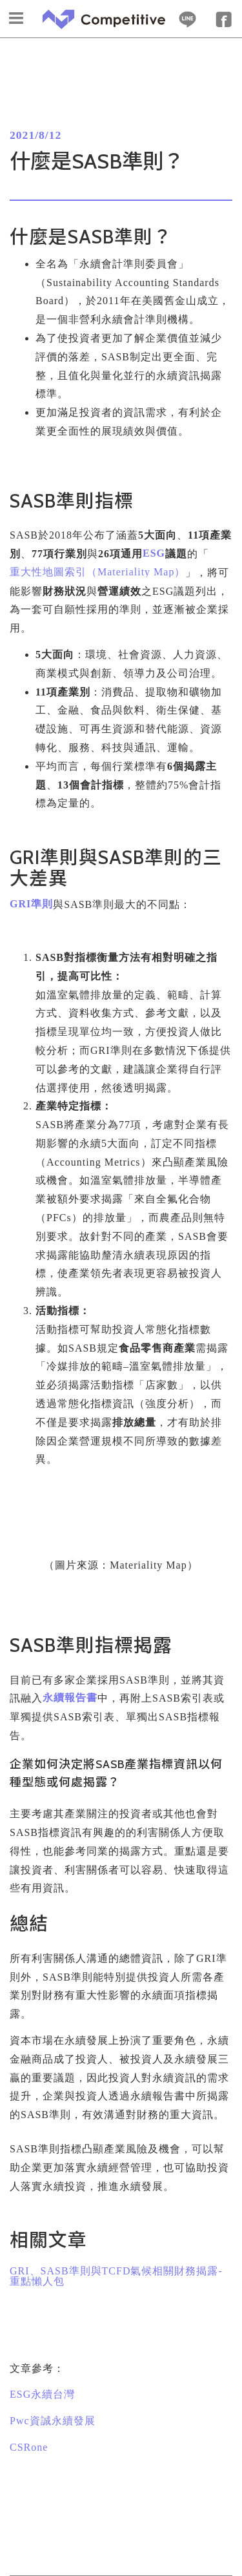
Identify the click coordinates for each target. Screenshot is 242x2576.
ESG (154, 553)
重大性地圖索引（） (97, 572)
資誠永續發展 (53, 2421)
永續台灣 (42, 2394)
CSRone (29, 2447)
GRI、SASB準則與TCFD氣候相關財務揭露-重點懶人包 (116, 2276)
